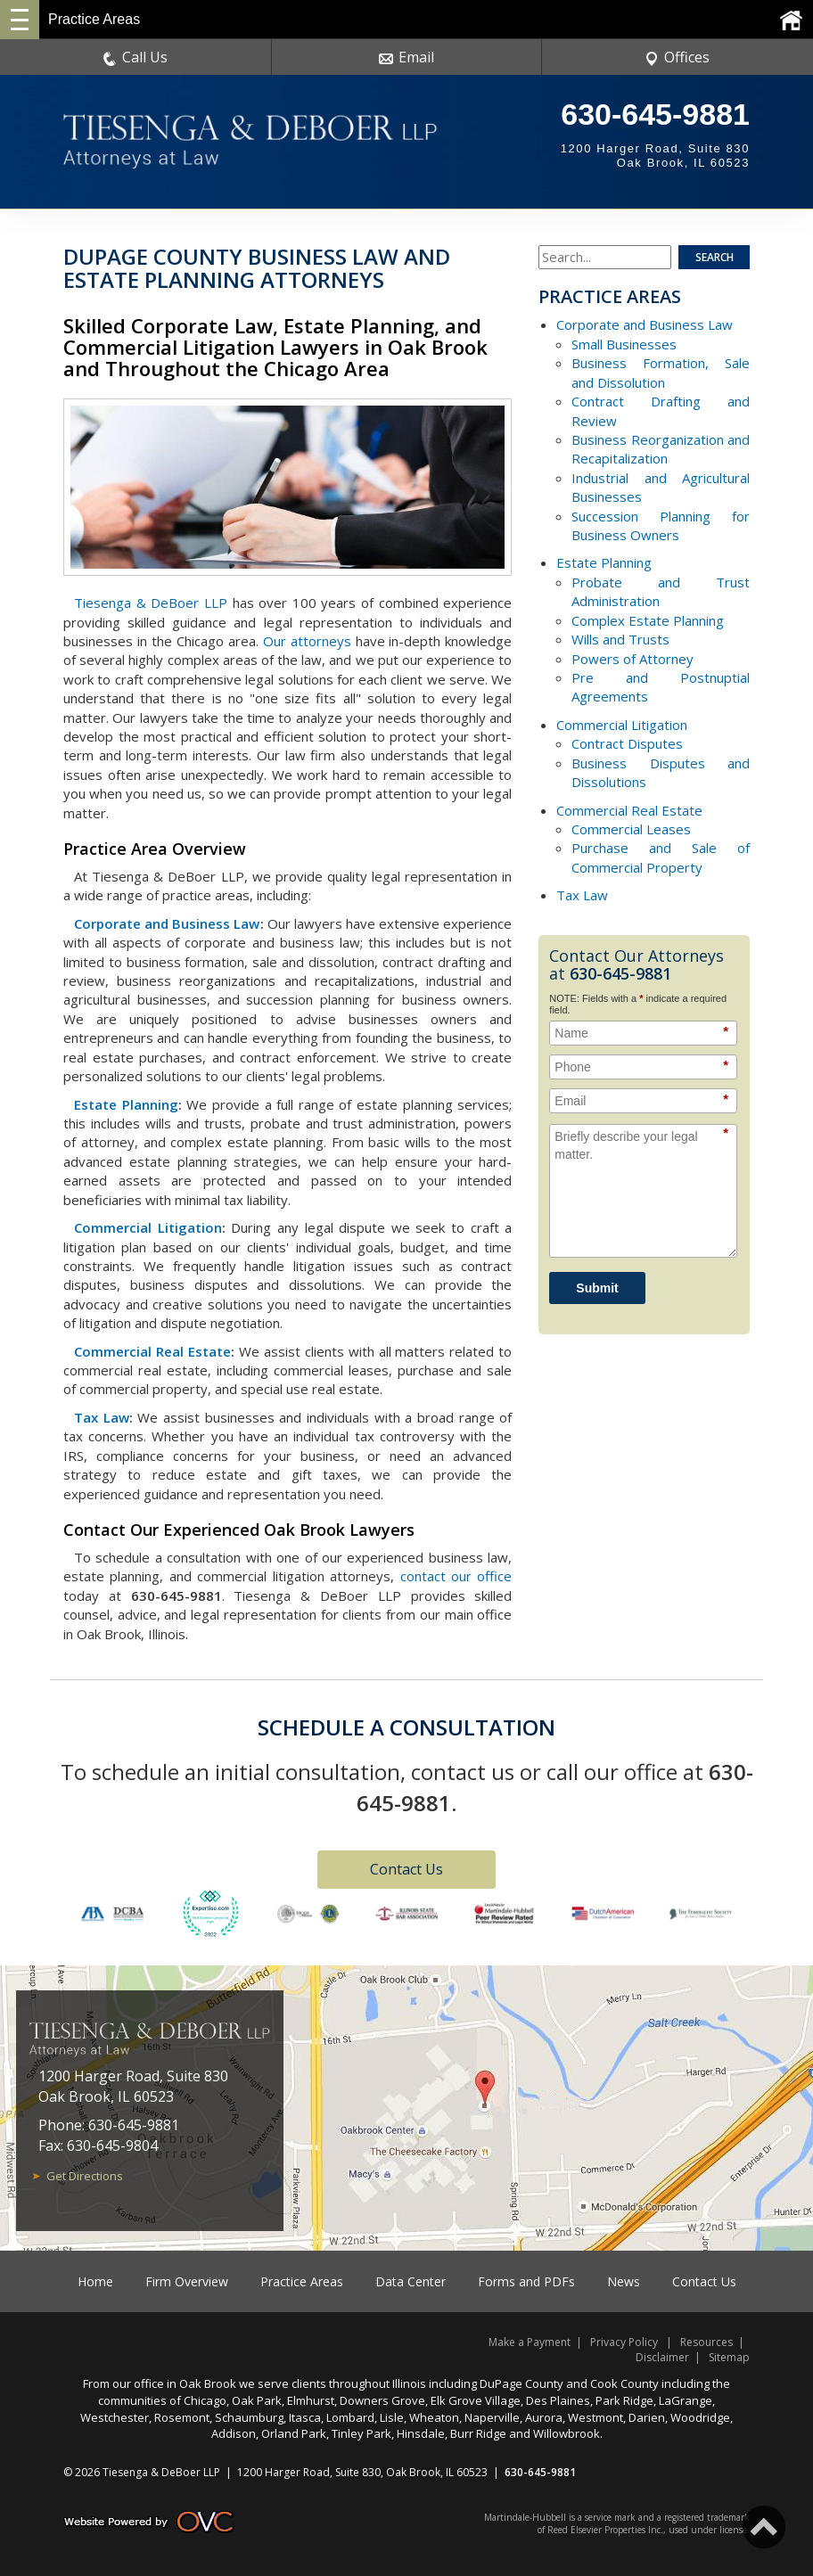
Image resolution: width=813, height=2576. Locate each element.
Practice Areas (301, 2281)
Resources (706, 2342)
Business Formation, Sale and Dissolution (660, 372)
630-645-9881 (655, 114)
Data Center (410, 2281)
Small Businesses (624, 344)
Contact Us (406, 1869)
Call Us (135, 57)
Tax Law (101, 1417)
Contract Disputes (627, 743)
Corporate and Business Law (167, 923)
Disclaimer (662, 2357)
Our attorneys (307, 641)
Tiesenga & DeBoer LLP (150, 602)
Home (95, 2281)
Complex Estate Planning (647, 620)
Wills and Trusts (620, 639)
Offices (677, 57)
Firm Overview (186, 2281)
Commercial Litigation (148, 1227)
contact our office (456, 1576)
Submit (597, 1288)
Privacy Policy (624, 2342)
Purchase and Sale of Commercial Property (660, 857)
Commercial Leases (631, 829)
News (623, 2281)
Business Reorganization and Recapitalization (660, 449)
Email (406, 57)
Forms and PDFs (526, 2281)
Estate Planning (126, 1104)
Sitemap (729, 2357)
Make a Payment (530, 2342)
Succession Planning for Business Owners (660, 525)
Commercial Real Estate (152, 1351)
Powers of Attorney (632, 659)
